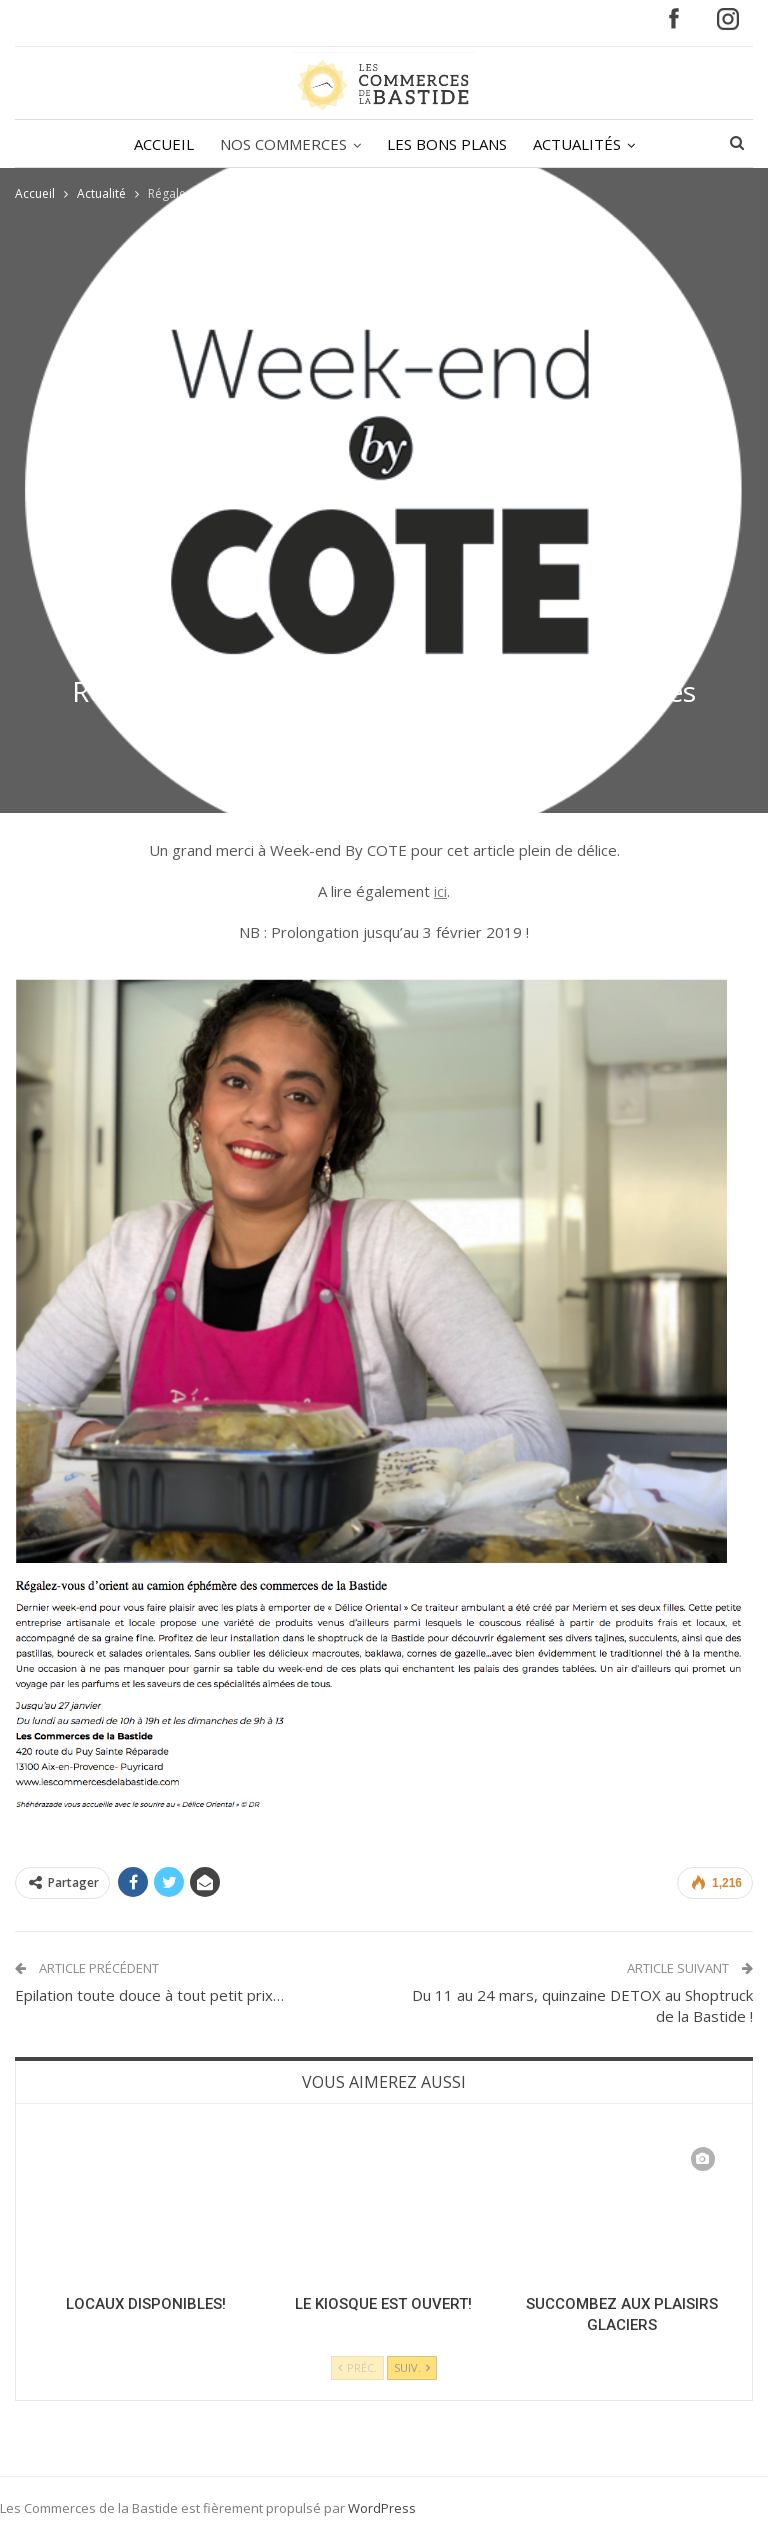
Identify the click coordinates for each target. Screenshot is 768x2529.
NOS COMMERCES (241, 144)
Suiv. (412, 2367)
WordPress (382, 2508)
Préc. (357, 2367)
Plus (646, 144)
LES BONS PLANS (408, 144)
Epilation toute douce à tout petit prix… (149, 1995)
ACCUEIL (119, 144)
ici (440, 891)
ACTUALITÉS (541, 144)
